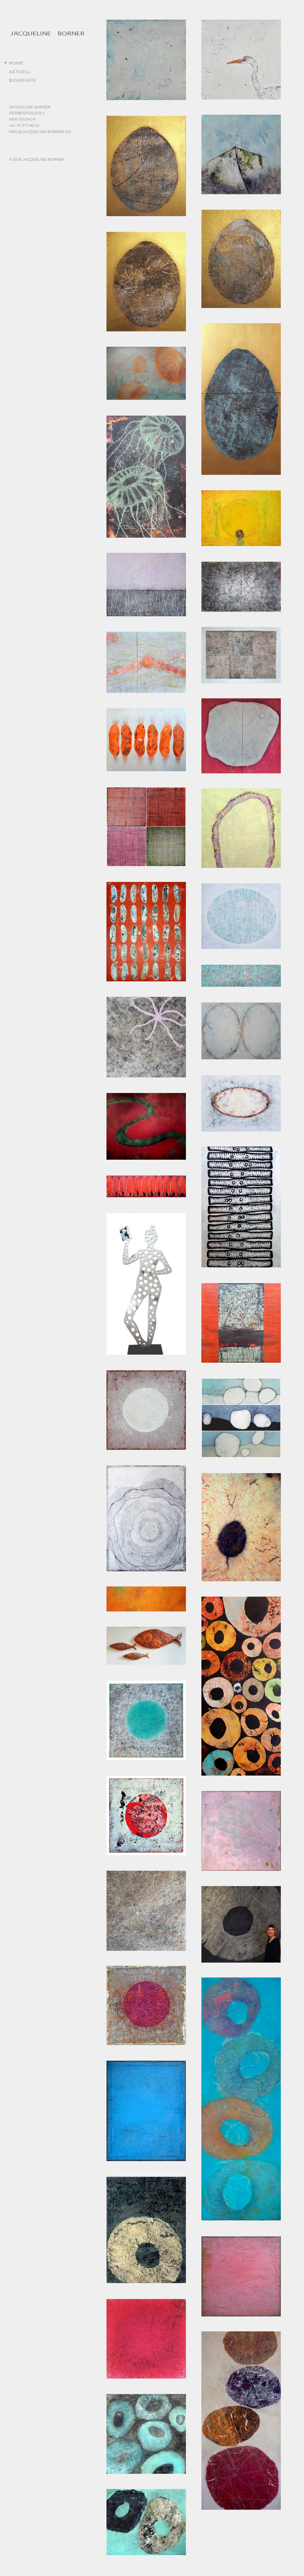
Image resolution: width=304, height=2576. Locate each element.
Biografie (22, 80)
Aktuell (20, 71)
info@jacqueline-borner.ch (40, 132)
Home (16, 63)
